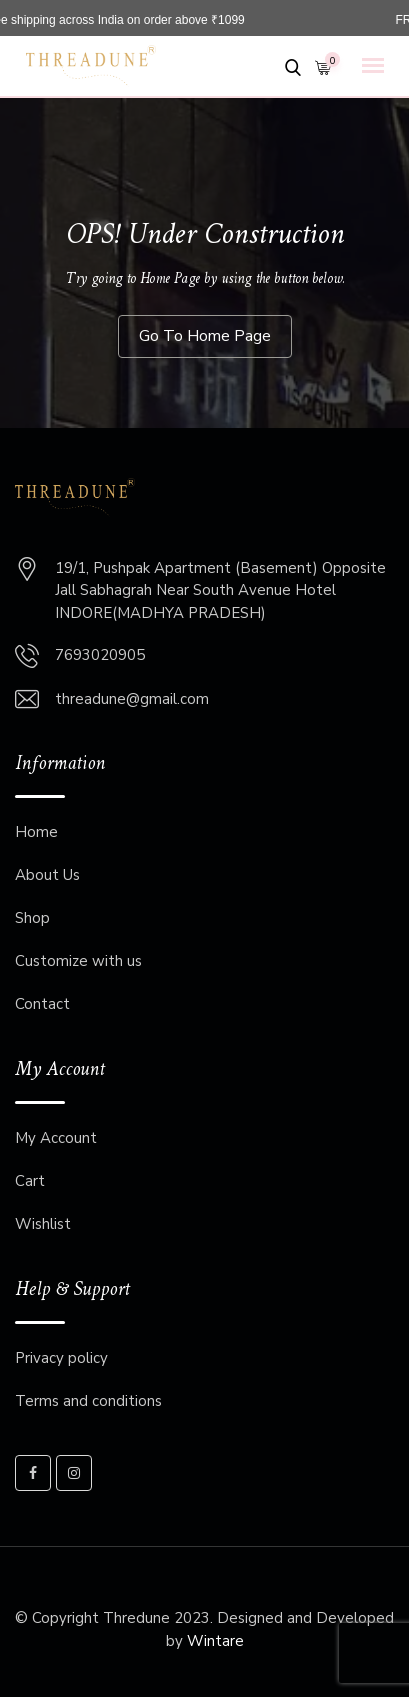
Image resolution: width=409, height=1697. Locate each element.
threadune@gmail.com (132, 699)
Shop (32, 918)
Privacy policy (61, 1358)
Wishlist (43, 1224)
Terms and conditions (88, 1401)
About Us (47, 875)
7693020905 (100, 655)
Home (36, 832)
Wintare (215, 1641)
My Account (56, 1138)
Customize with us (78, 961)
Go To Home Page (205, 336)
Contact (42, 1004)
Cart (30, 1181)
